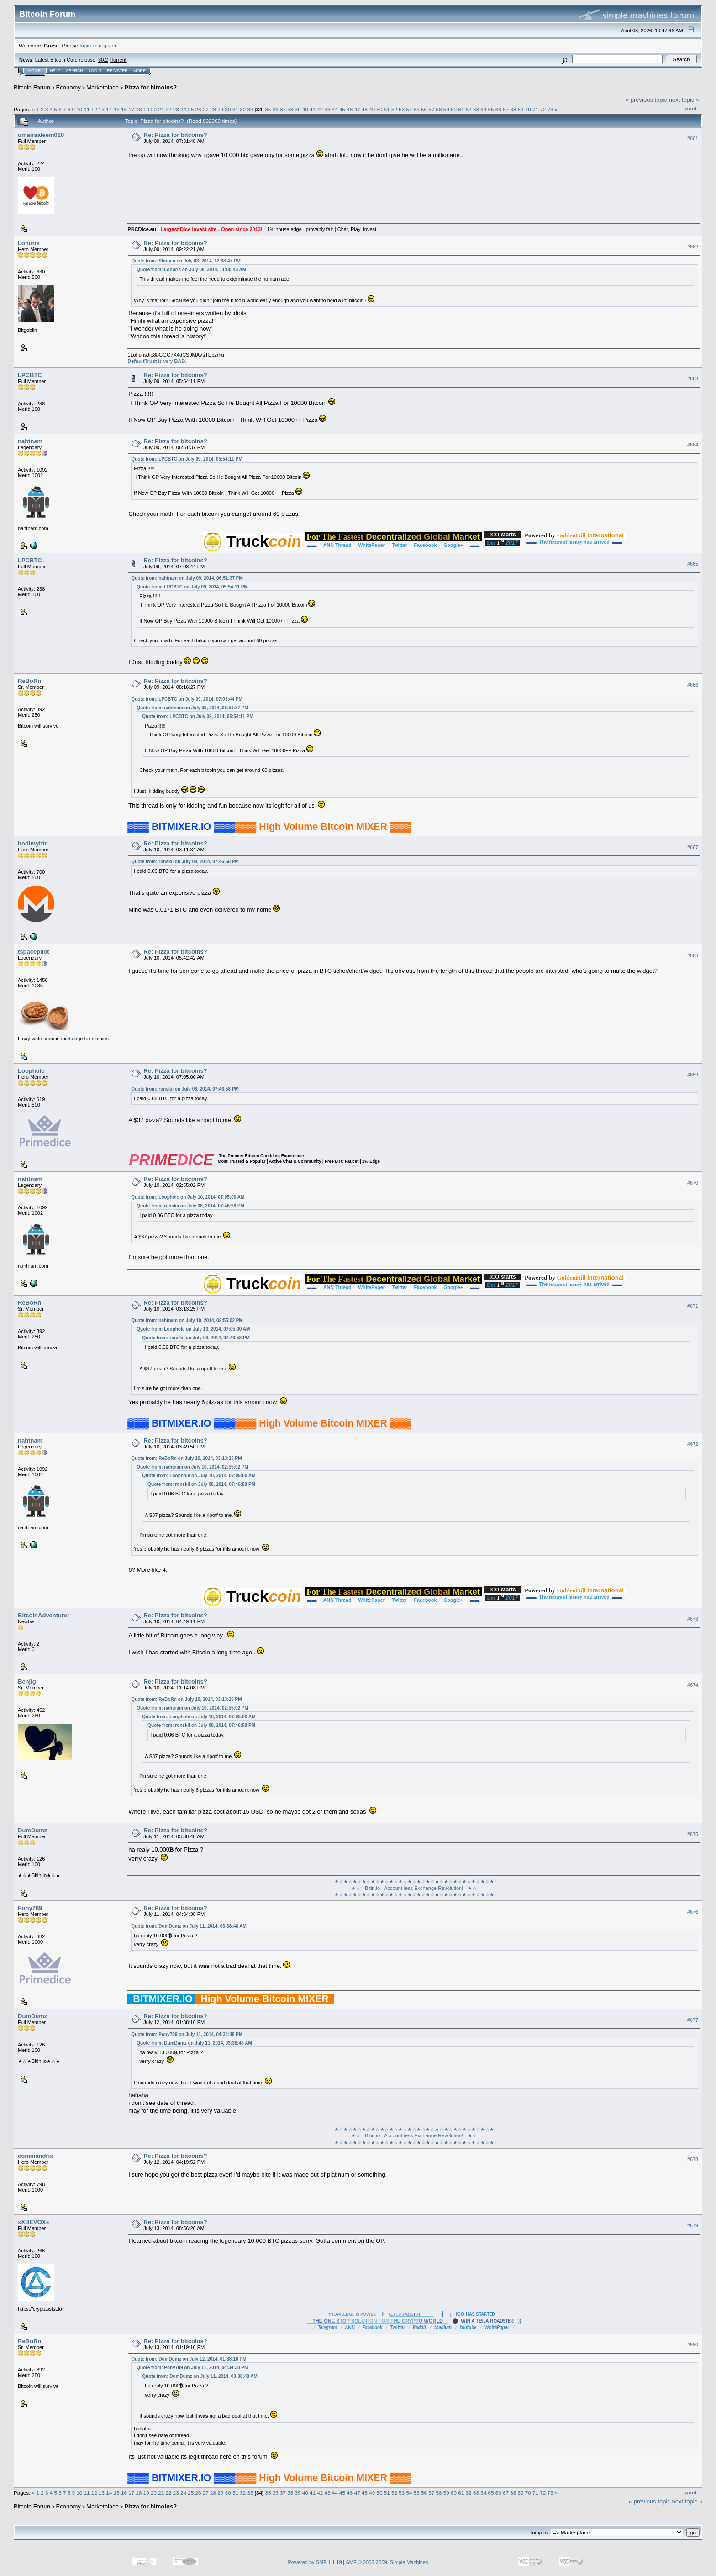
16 (124, 109)
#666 (692, 684)
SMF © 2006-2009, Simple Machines (387, 2562)
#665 (692, 564)
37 (283, 109)
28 (213, 109)
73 (550, 109)
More (139, 70)
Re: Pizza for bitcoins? (175, 134)
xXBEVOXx (33, 2222)
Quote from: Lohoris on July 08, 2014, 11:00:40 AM (191, 269)
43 (328, 109)
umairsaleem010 (41, 134)
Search (75, 70)
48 (365, 109)
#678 (692, 2159)
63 (476, 109)
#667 (692, 847)
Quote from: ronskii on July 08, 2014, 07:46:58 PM (185, 861)
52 (394, 109)
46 (350, 109)
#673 (692, 1618)
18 (139, 109)
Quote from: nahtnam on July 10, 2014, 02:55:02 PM (187, 1320)
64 (483, 109)
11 (87, 109)
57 (431, 109)
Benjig (27, 1681)
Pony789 (30, 1907)
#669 (692, 1074)
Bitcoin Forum (32, 87)
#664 (692, 444)
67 (506, 109)
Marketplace (102, 87)
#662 (692, 246)
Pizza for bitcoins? (150, 87)
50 (379, 109)
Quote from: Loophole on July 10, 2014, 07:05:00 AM (187, 1197)
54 (409, 109)
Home (34, 70)
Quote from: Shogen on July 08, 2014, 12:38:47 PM (186, 260)
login (85, 45)
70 (528, 109)
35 (268, 109)
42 (320, 109)
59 (446, 109)
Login (95, 70)
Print (690, 108)
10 (79, 109)
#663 (692, 378)
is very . (156, 361)
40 (305, 109)
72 (543, 109)
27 (206, 109)
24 (183, 109)
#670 (692, 1183)
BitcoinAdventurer (43, 1615)
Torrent (118, 60)
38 (290, 109)
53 (402, 109)
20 (154, 109)
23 (176, 109)
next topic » (684, 99)
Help (55, 70)
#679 (692, 2225)
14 (109, 109)
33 (250, 109)
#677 (692, 2020)
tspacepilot (33, 951)
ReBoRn (29, 680)
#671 (692, 1306)
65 (491, 109)
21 (161, 109)
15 (117, 109)
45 (342, 109)
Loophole (31, 1070)
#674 (692, 1685)
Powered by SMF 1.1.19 (315, 2562)
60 (454, 109)
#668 (692, 955)
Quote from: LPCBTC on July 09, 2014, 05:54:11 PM (186, 459)
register (107, 45)
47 (357, 109)
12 (94, 109)
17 (131, 109)
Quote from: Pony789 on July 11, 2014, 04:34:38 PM (186, 2034)
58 (439, 109)
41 (313, 109)
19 (146, 109)
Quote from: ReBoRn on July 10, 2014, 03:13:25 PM (186, 1458)
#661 (692, 138)
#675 (692, 1834)
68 (513, 109)
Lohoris (29, 243)
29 (220, 109)
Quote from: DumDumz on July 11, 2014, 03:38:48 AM (188, 1926)
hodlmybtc (33, 843)
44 (335, 109)
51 (387, 109)
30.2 (103, 60)
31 (235, 109)
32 (243, 109)
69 (520, 109)
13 (102, 109)
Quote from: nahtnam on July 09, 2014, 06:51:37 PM (187, 578)
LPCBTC (30, 375)
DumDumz (32, 1830)
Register (117, 70)
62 (469, 109)
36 (276, 109)
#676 (692, 1912)
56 (424, 109)
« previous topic (646, 99)
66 (498, 109)
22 (168, 109)
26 (198, 109)
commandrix (35, 2155)
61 (461, 109)
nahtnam (30, 441)
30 (228, 109)
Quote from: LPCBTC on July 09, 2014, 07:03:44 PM (186, 699)
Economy (68, 87)
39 (298, 109)
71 (535, 109)
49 (372, 109)
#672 (692, 1444)
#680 (692, 2344)
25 (191, 109)
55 (417, 109)
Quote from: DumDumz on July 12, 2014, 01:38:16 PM (188, 2358)
